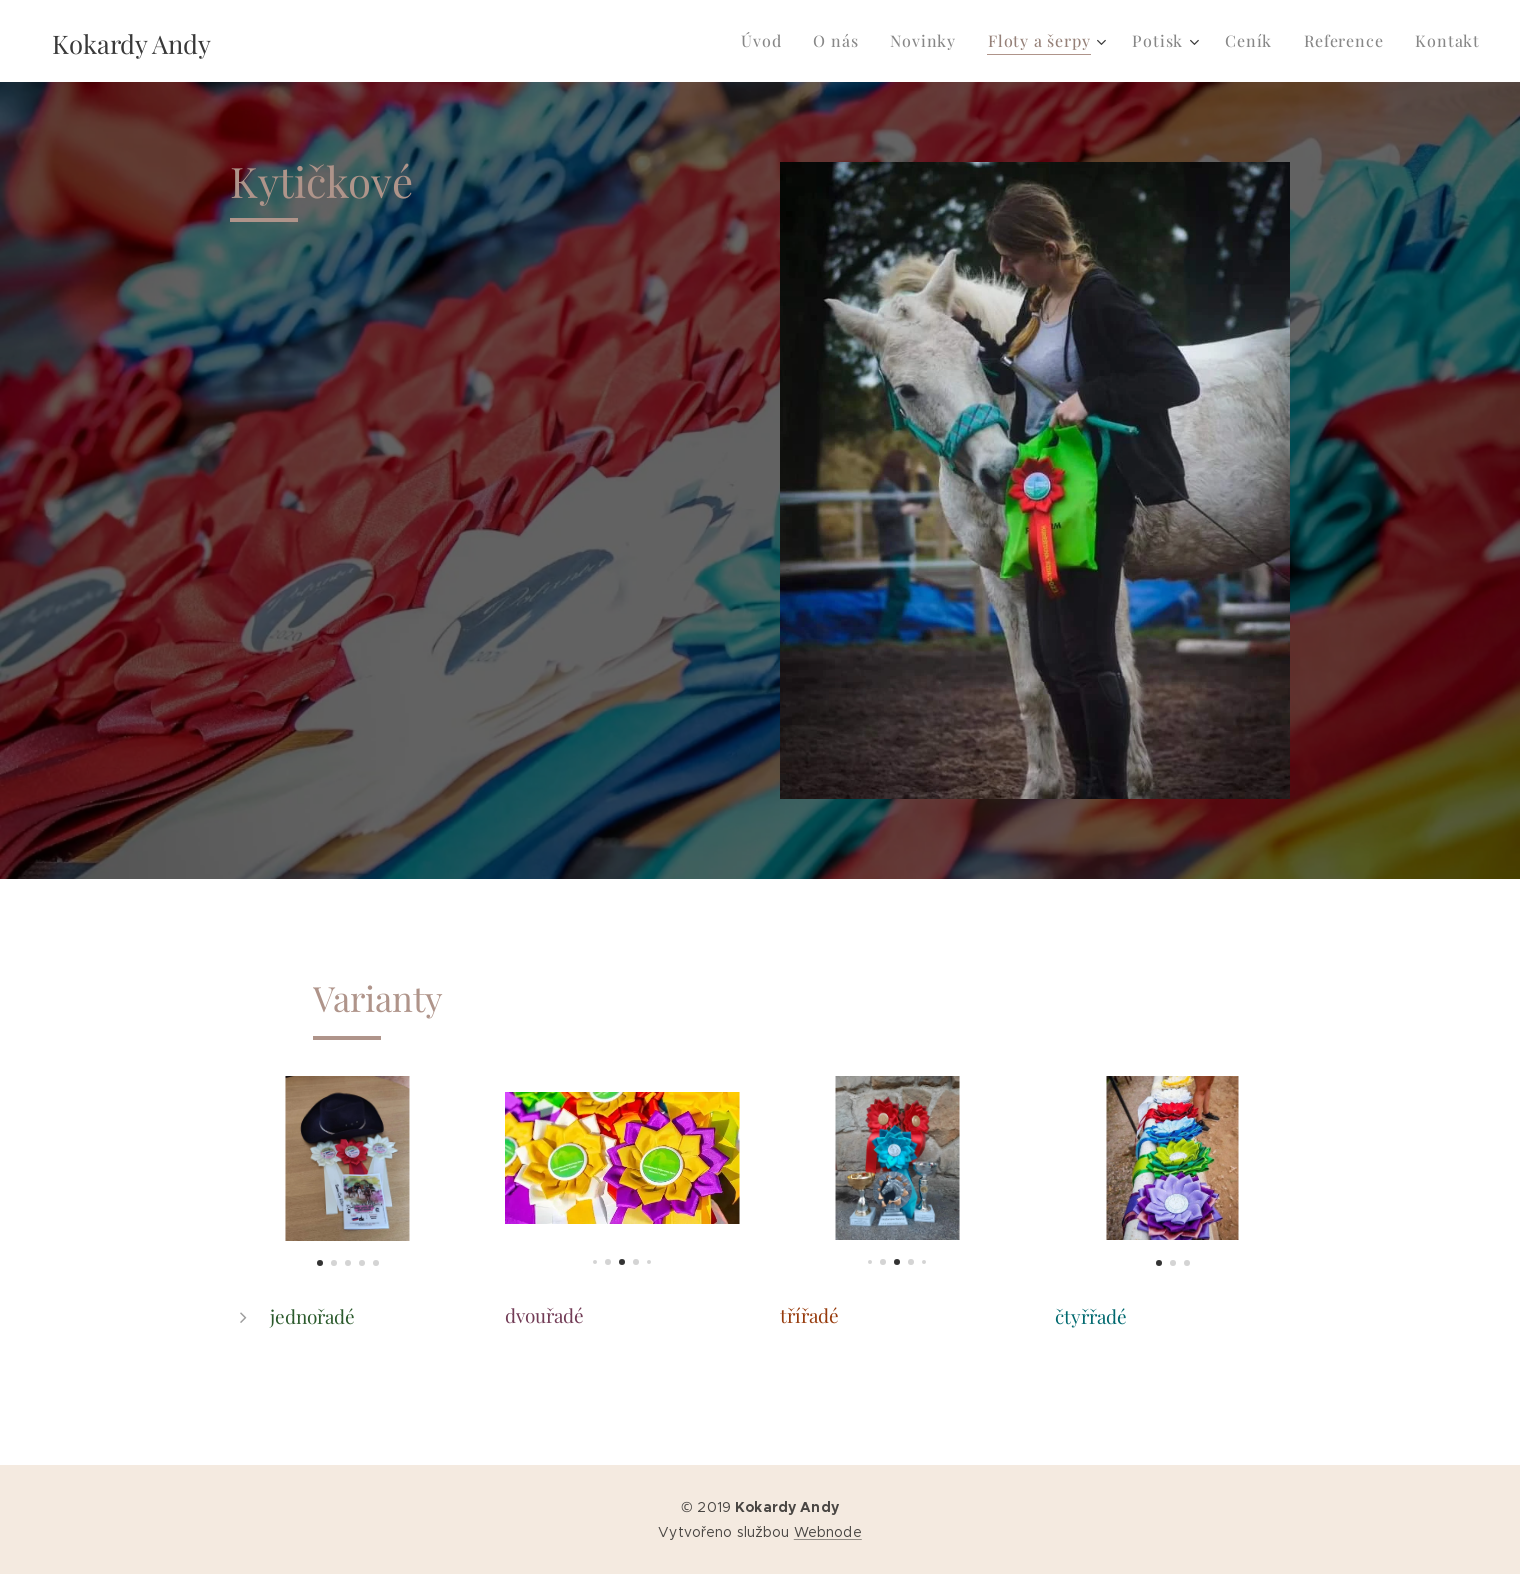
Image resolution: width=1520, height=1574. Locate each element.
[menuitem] (766, 41)
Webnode (828, 1532)
